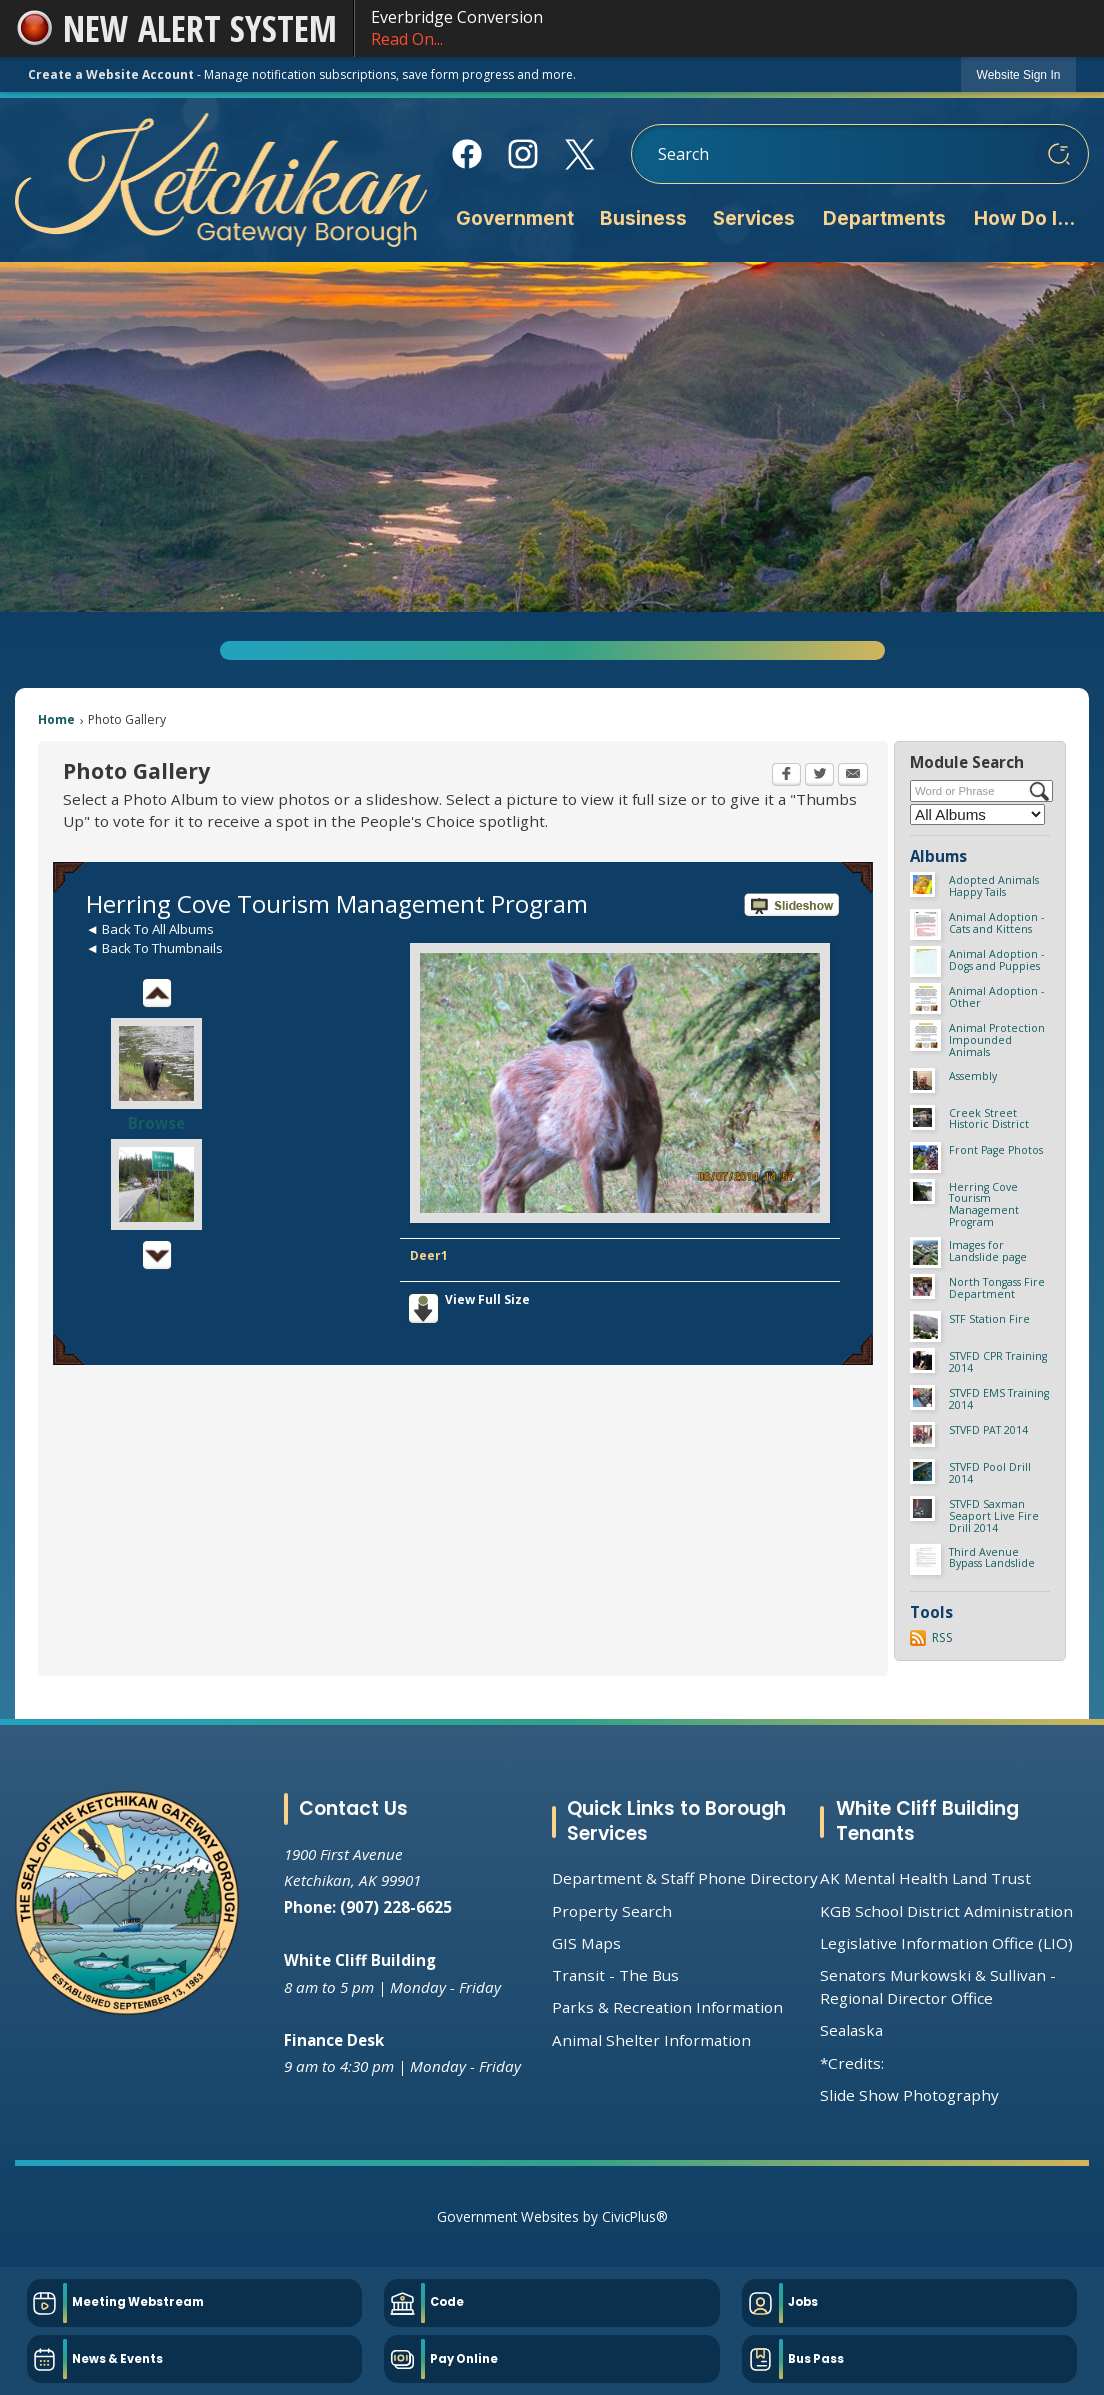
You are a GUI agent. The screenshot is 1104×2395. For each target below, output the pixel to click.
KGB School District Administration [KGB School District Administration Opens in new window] (946, 1911)
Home (56, 719)
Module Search (967, 762)
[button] (1059, 154)
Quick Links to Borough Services (676, 1821)
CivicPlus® (635, 2216)
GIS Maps (586, 1943)
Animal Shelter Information (651, 2040)
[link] (1019, 74)
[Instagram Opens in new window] (523, 154)
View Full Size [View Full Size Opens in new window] (487, 1300)
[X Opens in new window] (579, 154)
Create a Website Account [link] (111, 74)
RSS (942, 1637)
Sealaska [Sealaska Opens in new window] (851, 2030)
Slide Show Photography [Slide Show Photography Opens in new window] (909, 2095)
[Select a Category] (977, 814)
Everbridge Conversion (729, 28)
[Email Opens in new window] (853, 776)
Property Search (612, 1911)
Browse (156, 1123)
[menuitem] (514, 222)
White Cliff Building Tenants (927, 1821)
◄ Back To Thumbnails (154, 948)
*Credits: (852, 2063)
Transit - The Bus (615, 1975)
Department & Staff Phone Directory (685, 1878)
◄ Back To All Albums (150, 929)
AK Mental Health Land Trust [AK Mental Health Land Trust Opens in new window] (925, 1878)
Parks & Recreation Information (667, 2007)
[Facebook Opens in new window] (466, 154)
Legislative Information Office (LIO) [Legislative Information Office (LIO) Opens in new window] (946, 1943)
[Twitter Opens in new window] (819, 776)
